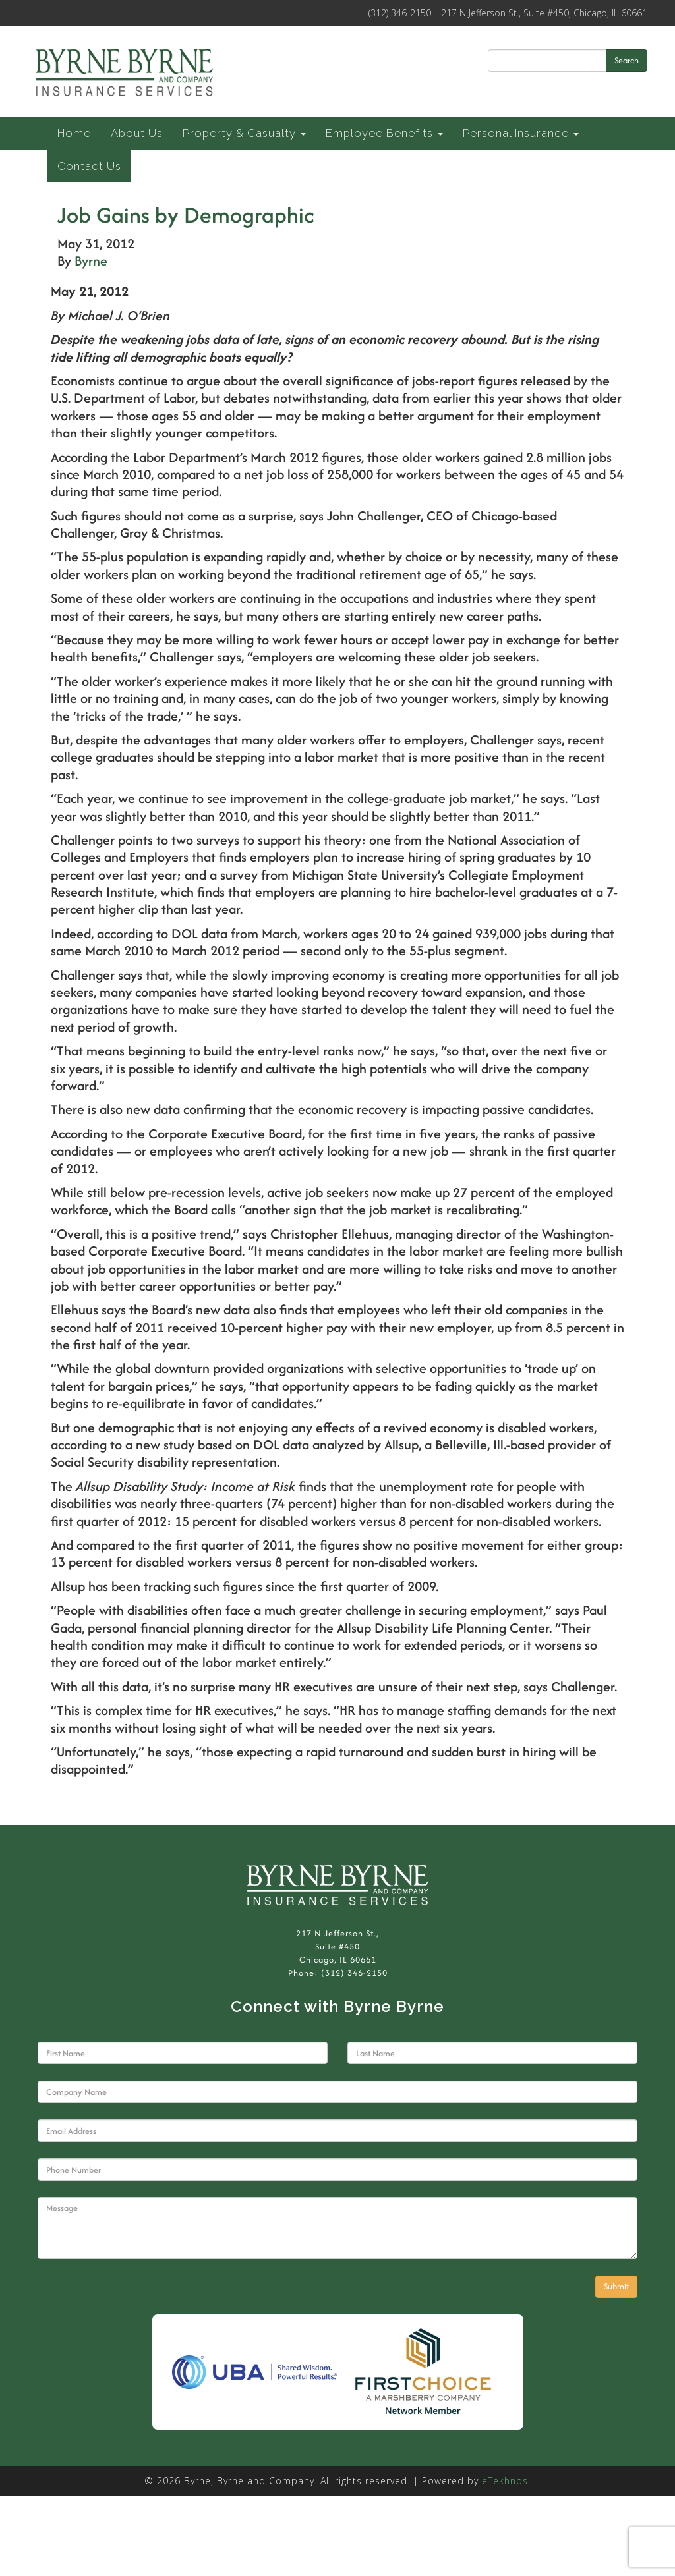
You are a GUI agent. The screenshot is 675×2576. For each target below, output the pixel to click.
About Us (137, 133)
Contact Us (89, 166)
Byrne (90, 260)
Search (626, 60)
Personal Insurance (521, 133)
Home (74, 133)
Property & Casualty (244, 133)
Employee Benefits (384, 133)
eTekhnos (505, 2481)
